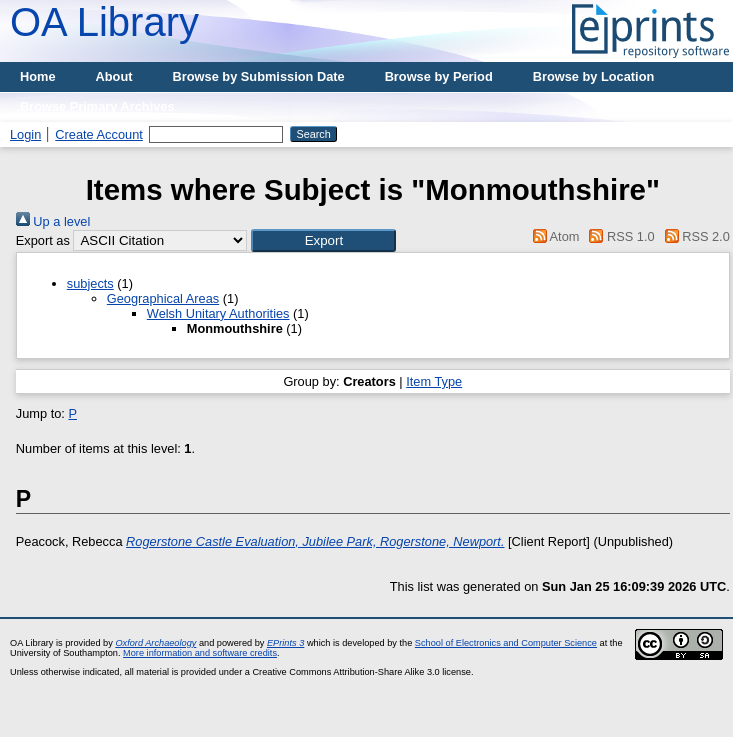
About (114, 76)
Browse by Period (439, 76)
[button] (323, 240)
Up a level (53, 221)
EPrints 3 (285, 643)
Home (38, 76)
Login (25, 134)
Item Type (434, 381)
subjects (90, 283)
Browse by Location (594, 76)
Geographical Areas (163, 298)
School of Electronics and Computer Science (506, 643)
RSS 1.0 (619, 236)
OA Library (104, 22)
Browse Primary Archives (97, 106)
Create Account (99, 134)
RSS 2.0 (694, 236)
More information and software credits (200, 653)
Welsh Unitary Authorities (218, 313)
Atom (552, 236)
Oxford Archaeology (155, 643)
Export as (43, 240)
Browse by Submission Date (259, 76)
